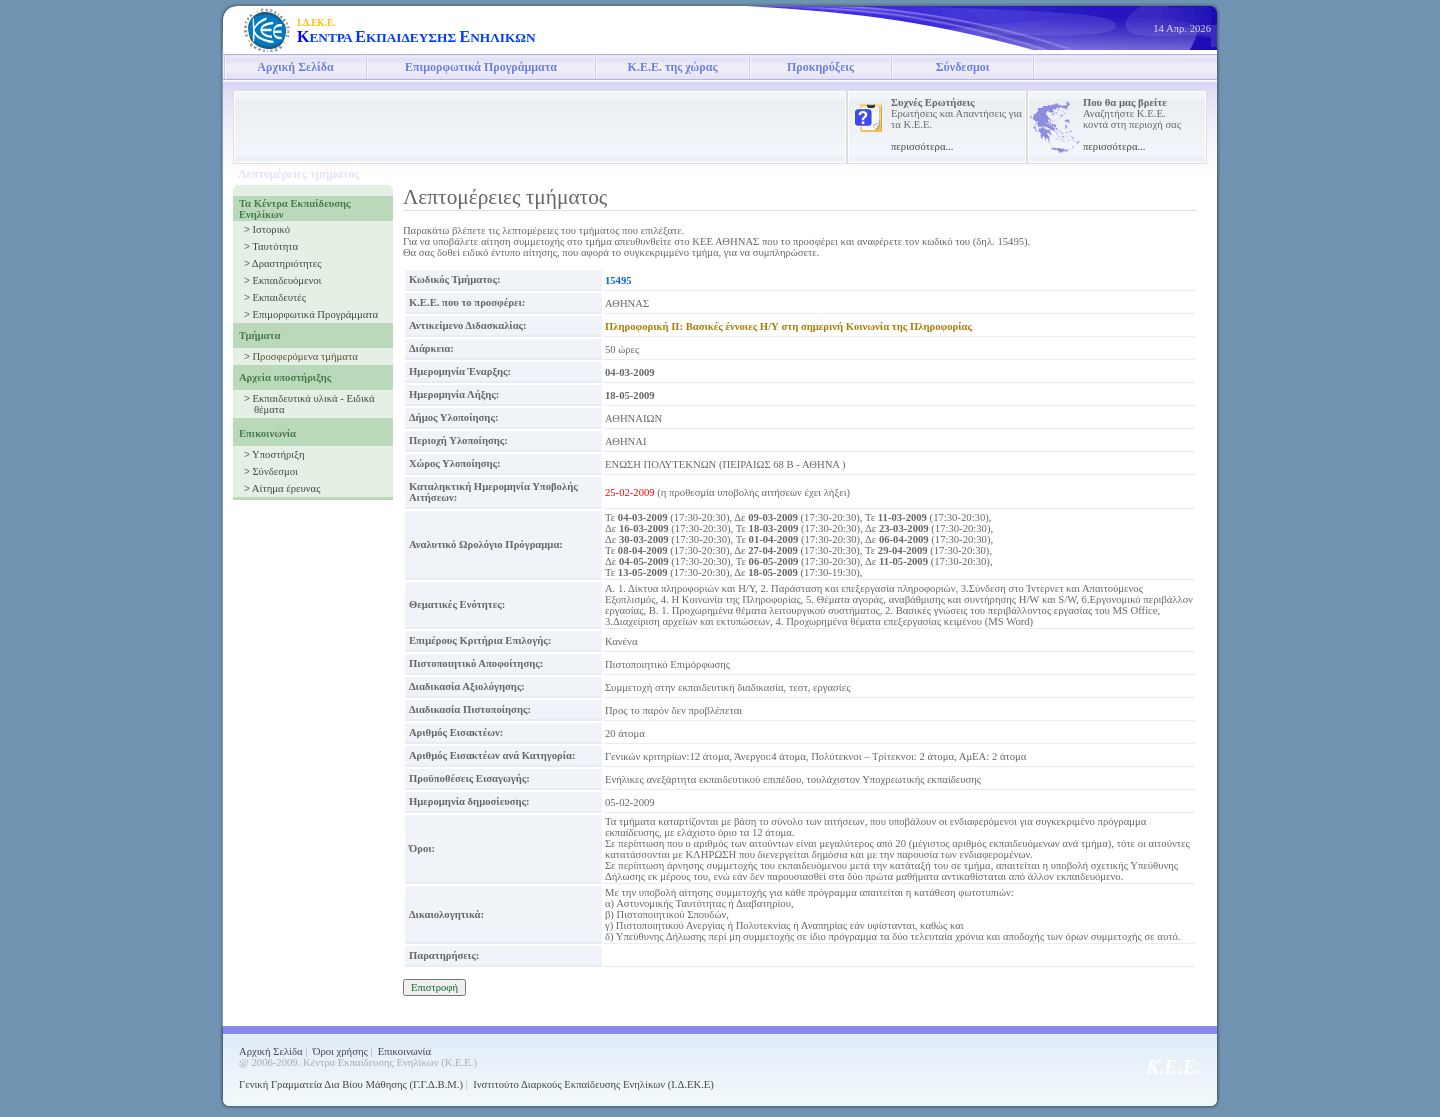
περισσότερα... (922, 146)
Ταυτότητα (275, 246)
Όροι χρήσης (340, 1051)
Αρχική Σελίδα (295, 67)
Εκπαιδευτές (278, 297)
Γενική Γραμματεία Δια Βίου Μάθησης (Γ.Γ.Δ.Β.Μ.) (351, 1084)
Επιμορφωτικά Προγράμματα (481, 67)
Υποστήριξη (278, 454)
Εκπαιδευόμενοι (286, 280)
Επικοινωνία (404, 1051)
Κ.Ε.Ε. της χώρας (673, 67)
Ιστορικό (271, 229)
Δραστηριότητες (287, 263)
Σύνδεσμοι (963, 67)
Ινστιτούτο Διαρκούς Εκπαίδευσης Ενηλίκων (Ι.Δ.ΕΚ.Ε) (593, 1084)
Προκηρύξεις (820, 67)
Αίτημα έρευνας (286, 488)
